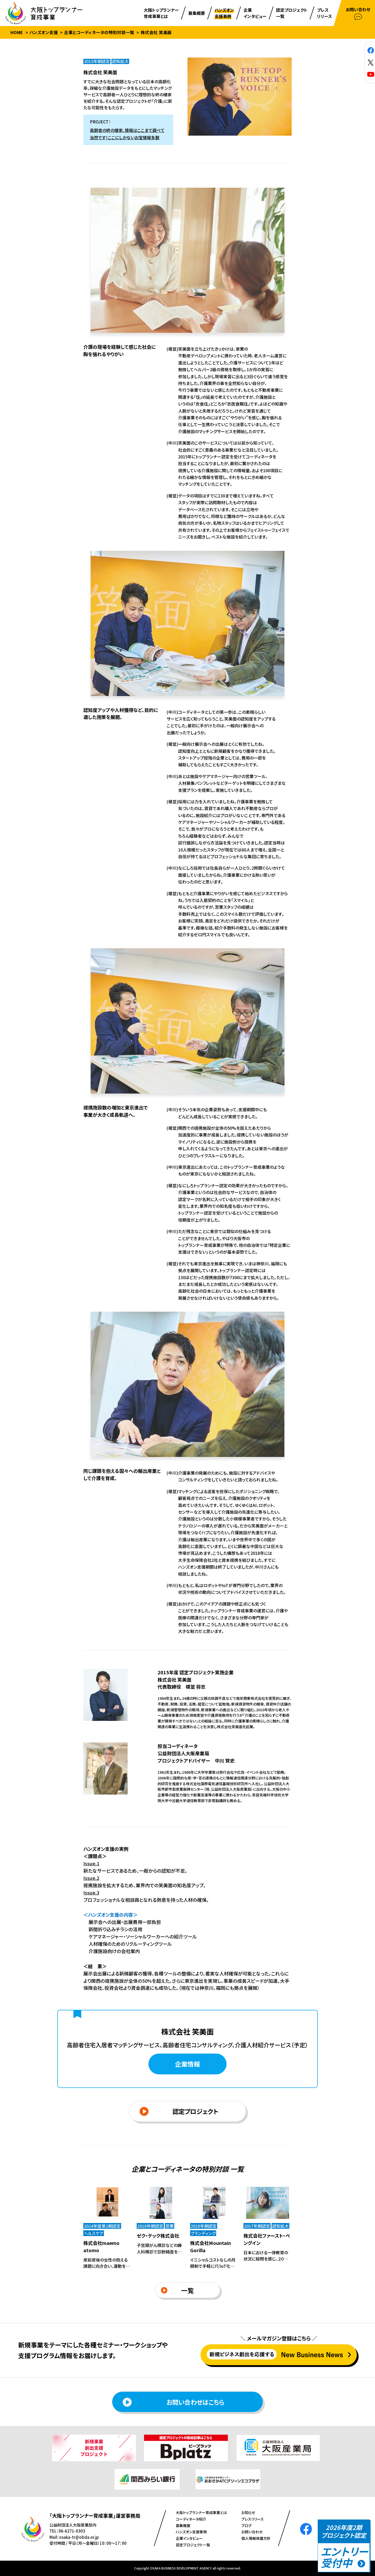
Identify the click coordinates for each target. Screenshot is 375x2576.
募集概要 (183, 2525)
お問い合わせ (251, 2531)
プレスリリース (252, 2519)
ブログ (246, 2525)
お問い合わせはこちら (173, 2402)
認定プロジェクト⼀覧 (193, 2544)
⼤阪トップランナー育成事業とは (201, 2512)
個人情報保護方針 (256, 2538)
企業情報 (187, 2063)
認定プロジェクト (179, 2111)
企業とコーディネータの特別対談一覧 (99, 32)
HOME (16, 32)
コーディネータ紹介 (191, 2519)
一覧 (177, 2290)
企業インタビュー (189, 2538)
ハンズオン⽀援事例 (191, 2531)
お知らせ (248, 2512)
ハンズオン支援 (43, 32)
